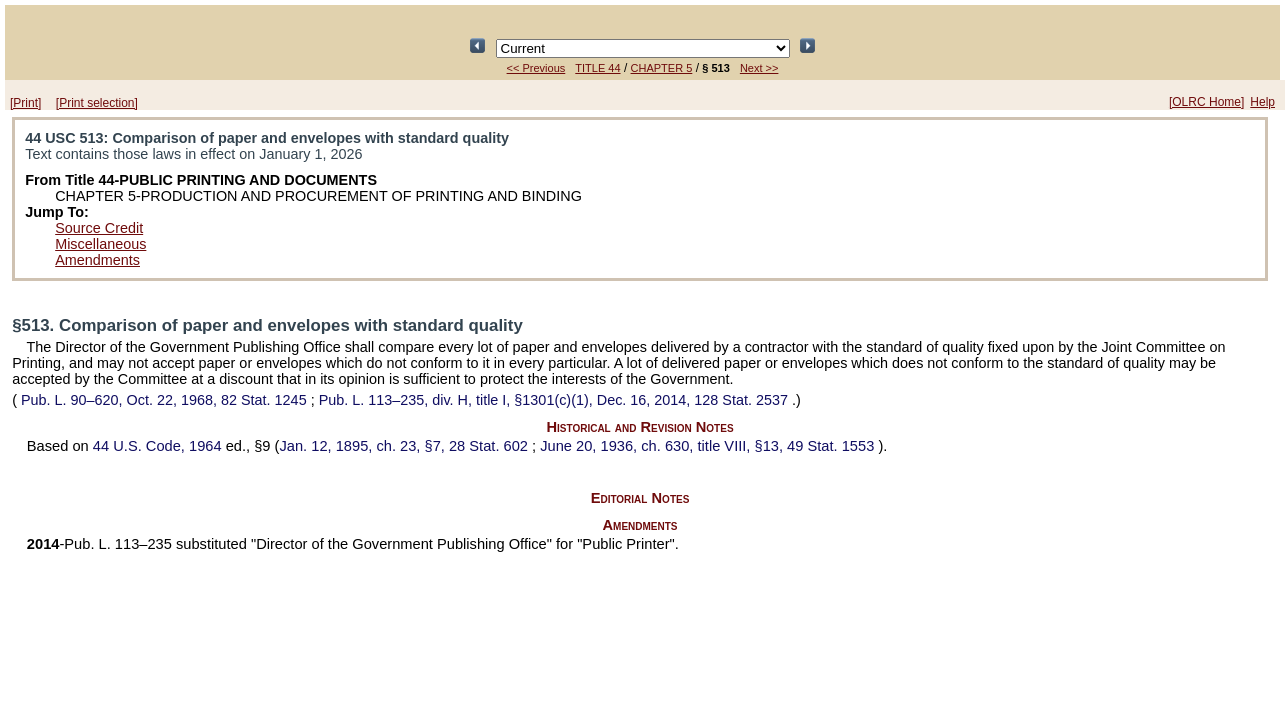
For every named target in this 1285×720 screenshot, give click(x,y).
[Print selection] (97, 103)
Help (1262, 102)
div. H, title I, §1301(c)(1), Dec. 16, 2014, (555, 400)
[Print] (25, 103)
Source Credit (99, 228)
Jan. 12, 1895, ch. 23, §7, (405, 446)
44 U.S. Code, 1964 (159, 446)
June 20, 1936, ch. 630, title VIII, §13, (709, 446)
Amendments (97, 260)
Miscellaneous (100, 244)
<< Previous (536, 68)
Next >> (759, 68)
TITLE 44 (597, 68)
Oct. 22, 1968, (164, 400)
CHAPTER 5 (662, 68)
